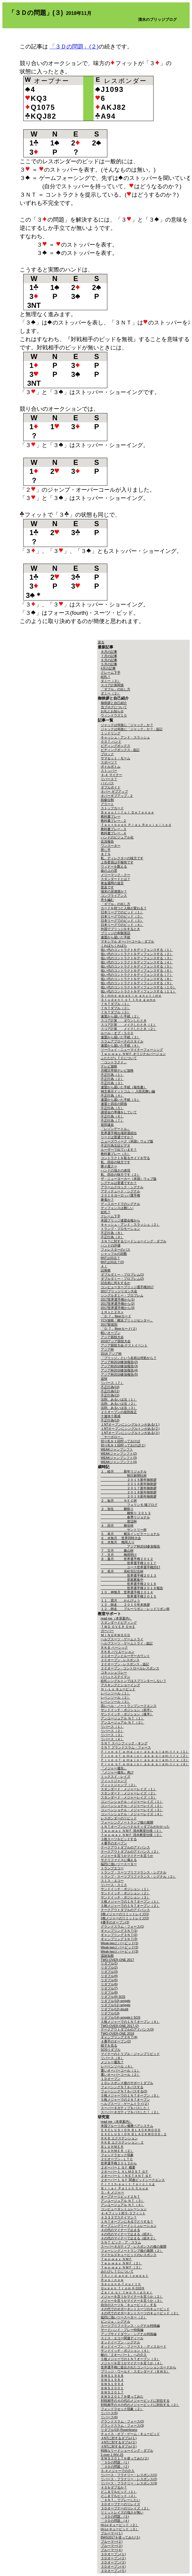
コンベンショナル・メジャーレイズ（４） (132, 1814)
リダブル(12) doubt (114, 2009)
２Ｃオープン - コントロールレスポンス (130, 1668)
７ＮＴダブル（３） (115, 1012)
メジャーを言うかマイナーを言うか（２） (132, 2296)
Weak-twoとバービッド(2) (119, 1947)
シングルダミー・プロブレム (122, 1295)
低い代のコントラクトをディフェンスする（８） (137, 979)
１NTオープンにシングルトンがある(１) (130, 1424)
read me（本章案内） (116, 1618)
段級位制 (107, 800)
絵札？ (106, 676)
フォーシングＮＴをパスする (122, 2087)
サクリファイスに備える (119, 1860)
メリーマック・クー (115, 875)
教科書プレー (110, 816)
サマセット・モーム (115, 758)
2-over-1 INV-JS (112, 2454)
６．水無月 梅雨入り (117, 1542)
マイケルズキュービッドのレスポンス (129, 2255)
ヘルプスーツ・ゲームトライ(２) (125, 2103)
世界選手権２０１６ (129, 1584)
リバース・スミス (114, 1885)
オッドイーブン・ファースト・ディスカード (133, 2346)
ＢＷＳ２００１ (112, 2388)
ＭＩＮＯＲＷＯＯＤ (115, 1635)
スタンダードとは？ (115, 879)
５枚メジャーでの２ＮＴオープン (125, 2099)
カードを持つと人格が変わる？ (124, 908)
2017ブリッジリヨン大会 (119, 1291)
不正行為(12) (110, 1395)
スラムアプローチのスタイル (122, 1041)
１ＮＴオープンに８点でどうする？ (127, 2221)
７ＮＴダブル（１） (115, 1004)
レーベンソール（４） (117, 2066)
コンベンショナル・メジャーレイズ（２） (132, 1805)
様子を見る (109, 2045)
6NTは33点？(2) (112, 1262)
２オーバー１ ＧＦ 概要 (118, 2167)
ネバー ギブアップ (114, 791)
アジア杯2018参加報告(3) (119, 1366)
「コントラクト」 (114, 1062)
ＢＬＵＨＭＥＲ (112, 2146)
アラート (107, 804)
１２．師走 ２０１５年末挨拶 (125, 1604)
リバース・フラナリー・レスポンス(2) (129, 2479)
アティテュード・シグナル (120, 1191)
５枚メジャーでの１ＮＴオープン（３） (130, 2359)
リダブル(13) (110, 2013)
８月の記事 (109, 651)
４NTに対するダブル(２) (119, 2442)
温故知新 (107, 1955)
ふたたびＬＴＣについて (119, 1058)
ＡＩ (104, 1266)
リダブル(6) (109, 1984)
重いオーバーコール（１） (120, 2070)
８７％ (106, 854)
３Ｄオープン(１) (113, 2554)
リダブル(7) (109, 1988)
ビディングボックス (115, 745)
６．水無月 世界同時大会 (121, 1538)
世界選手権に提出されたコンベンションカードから (138, 2367)
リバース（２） (112, 1731)
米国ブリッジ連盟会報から (120, 1220)
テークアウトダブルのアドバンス (125, 1847)
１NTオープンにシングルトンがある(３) (130, 1432)
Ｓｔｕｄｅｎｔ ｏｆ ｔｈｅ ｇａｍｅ (128, 999)
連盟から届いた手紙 (115, 937)
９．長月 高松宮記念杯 (122, 1571)
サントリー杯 (124, 1529)
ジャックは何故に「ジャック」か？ (127, 725)
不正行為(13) (110, 1420)
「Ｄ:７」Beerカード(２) (119, 1328)
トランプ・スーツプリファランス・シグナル (133, 1872)
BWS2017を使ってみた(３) (120, 2537)
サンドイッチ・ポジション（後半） (127, 1714)
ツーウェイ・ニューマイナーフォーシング (132, 1049)
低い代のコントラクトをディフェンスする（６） (137, 970)
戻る (101, 642)
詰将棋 (106, 1270)
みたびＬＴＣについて (117, 2271)
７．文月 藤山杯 (117, 1550)
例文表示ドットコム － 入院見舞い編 (128, 1091)
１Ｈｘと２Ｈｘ (112, 1312)
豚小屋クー (109, 1166)
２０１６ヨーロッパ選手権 (120, 1195)
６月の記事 (109, 660)
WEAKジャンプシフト (117, 1449)
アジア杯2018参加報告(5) (119, 1374)
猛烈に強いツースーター (119, 1864)
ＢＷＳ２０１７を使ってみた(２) (125, 2458)
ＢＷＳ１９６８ (112, 2375)
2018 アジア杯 (111, 1353)
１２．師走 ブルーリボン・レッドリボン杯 (135, 1609)
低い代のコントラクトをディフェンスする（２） (137, 954)
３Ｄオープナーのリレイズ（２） (125, 2508)
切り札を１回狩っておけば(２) (123, 1445)
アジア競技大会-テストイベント (124, 1345)
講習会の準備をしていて (119, 1112)
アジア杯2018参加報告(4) (119, 1370)
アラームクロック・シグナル (122, 1187)
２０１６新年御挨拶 (129, 1484)
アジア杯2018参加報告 (130, 1546)
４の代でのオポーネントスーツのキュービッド (135, 2309)
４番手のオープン (114, 1843)
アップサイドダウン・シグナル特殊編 (129, 2334)
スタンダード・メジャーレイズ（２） (129, 1793)
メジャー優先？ (112, 2062)
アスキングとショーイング (120, 1685)
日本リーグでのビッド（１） (122, 912)
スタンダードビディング (119, 1622)
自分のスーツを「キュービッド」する (129, 2305)
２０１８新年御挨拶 (129, 1492)
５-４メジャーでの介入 (118, 2470)
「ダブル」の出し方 (115, 689)
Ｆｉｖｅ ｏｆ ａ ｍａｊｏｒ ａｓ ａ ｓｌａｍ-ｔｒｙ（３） (145, 1760)
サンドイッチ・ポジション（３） (125, 1897)
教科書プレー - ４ (113, 833)
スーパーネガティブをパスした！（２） (130, 2112)
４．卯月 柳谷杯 (117, 1525)
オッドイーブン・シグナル (120, 2342)
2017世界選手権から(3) (118, 1308)
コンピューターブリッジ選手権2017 (127, 1287)
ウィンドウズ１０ (114, 715)
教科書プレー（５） (115, 1153)
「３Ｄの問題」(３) (115, 2516)
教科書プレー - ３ (113, 829)
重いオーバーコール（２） (120, 2074)
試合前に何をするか (115, 1283)
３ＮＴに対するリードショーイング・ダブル (133, 1241)
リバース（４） (112, 1739)
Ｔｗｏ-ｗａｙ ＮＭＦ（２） (121, 2263)
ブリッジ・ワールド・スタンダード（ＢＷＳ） (135, 2371)
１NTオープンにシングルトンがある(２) (130, 1428)
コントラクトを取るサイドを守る (125, 1158)
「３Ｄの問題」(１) (115, 2462)
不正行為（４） (112, 1095)
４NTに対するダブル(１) (119, 2438)
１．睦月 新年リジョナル (124, 1471)
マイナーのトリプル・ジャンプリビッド (130, 2054)
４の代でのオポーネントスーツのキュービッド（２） (140, 2313)
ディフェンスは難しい (117, 1208)
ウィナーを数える (114, 866)
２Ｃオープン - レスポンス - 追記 (125, 1664)
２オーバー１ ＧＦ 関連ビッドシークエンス (133, 2180)
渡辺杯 (119, 1521)
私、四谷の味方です (115, 1162)
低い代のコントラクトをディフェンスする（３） (137, 958)
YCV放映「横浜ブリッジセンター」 (127, 1320)
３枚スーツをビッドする (119, 1839)
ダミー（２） (110, 693)
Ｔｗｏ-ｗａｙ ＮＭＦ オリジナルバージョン (133, 1054)
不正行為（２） (112, 1079)
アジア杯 (107, 1349)
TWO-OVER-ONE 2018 (117, 2033)
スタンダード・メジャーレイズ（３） (129, 1797)
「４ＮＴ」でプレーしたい (120, 2500)
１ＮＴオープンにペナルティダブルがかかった (135, 1826)
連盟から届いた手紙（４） (120, 1045)
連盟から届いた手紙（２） (120, 1016)
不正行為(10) (110, 1387)
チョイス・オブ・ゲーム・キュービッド (130, 2434)
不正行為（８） (112, 1233)
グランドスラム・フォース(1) (122, 1926)
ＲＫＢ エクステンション (119, 2138)
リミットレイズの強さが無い (122, 2512)
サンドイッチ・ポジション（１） (125, 1889)
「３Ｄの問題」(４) (115, 2520)
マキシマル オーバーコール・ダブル (127, 941)
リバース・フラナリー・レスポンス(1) (129, 2475)
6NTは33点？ (110, 1258)
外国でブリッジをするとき (120, 929)
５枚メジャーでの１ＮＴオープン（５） (130, 2095)
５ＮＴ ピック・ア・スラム (121, 2242)
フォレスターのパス (115, 1249)
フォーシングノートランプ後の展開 (127, 1822)
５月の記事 (109, 664)
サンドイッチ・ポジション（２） (125, 1893)
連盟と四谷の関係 (114, 1104)
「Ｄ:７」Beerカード (116, 1316)
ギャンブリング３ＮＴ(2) (119, 1935)
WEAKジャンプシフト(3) (119, 1457)
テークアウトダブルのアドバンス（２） (130, 1851)
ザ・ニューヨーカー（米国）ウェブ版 (129, 1178)
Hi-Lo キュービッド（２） (120, 2525)
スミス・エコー (112, 1880)
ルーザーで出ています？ (119, 1149)
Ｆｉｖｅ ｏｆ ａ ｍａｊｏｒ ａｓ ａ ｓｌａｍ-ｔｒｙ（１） (145, 1751)
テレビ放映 (109, 1066)
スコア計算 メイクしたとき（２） (129, 1029)
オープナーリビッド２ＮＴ (120, 2196)
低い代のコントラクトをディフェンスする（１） (137, 949)
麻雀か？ (107, 1199)
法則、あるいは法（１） (119, 1399)
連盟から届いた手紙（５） (120, 1099)
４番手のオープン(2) (116, 2041)
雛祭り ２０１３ (126, 1513)
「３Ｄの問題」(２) (73, 46)
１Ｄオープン (110, 2078)
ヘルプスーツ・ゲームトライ (122, 1639)
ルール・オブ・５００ (117, 1033)
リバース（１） (112, 1726)
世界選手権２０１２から (119, 2163)
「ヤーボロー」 (112, 1437)
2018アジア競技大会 (116, 1341)
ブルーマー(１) (112, 2533)
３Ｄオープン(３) (113, 2562)
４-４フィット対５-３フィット (123, 2213)
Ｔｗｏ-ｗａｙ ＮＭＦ (116, 2259)
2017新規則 (109, 1324)
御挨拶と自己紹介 (114, 703)
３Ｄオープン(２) (113, 2558)
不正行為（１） (112, 1074)
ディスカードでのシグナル (120, 1203)
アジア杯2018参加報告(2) (119, 1362)
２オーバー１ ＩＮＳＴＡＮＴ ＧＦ (126, 2175)
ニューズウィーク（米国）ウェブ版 (127, 1141)
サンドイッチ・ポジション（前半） (127, 1710)
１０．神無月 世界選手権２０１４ (127, 1592)
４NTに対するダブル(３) (119, 2446)
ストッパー (109, 770)
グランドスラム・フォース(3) (122, 2425)
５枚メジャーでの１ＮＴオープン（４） (130, 2021)
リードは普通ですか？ (117, 1137)
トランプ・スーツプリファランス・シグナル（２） (138, 1876)
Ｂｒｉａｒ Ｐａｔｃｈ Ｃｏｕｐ (124, 2188)
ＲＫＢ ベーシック (114, 1647)
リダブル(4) (109, 1976)
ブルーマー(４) (112, 2550)
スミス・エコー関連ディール (122, 2338)
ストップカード (112, 808)
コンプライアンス (114, 895)
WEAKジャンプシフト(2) (119, 1453)
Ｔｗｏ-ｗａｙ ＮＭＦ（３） (121, 2267)
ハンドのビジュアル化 (117, 837)
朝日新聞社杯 (124, 1475)
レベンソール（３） (115, 1701)
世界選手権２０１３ (129, 1575)
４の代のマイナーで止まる (120, 2230)
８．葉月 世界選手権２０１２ (127, 1559)
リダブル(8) (109, 1992)
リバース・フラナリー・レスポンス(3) (129, 2483)
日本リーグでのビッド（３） (122, 920)
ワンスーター (110, 845)
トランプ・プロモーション (120, 1228)
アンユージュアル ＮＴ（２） (122, 1722)
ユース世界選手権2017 (130, 1567)
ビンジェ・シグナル (115, 2321)
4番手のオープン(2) (115, 1922)
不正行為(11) (110, 1391)
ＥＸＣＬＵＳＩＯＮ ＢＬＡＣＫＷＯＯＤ (131, 2130)
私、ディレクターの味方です (122, 858)
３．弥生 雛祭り (117, 1509)
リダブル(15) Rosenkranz (119, 2429)
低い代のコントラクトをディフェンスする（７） (137, 974)
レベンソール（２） (115, 1697)
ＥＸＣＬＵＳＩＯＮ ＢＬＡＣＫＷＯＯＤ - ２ (134, 2134)
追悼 (104, 1378)
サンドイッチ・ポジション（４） (125, 2350)
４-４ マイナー (112, 775)
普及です (107, 887)
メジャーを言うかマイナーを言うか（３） (132, 2300)
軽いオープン (110, 1333)
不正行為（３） (112, 1083)
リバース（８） (112, 2058)
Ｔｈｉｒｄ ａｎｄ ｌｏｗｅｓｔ (124, 2275)
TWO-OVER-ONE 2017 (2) (120, 2026)
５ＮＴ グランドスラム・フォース (126, 1747)
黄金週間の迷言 (112, 883)
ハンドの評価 (110, 1245)
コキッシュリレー (114, 1672)
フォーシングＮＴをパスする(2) (124, 2091)
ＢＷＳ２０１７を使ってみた (122, 2396)
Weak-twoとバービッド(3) (119, 1951)
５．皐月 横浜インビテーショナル (130, 1534)
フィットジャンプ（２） (119, 1785)
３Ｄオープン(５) (113, 2570)
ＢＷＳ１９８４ (112, 2379)
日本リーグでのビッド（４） (122, 924)
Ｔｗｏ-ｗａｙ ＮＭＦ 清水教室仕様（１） (131, 1830)
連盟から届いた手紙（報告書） (124, 1087)
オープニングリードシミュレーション (129, 2225)
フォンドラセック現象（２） (122, 2409)
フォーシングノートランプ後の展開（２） (132, 2250)
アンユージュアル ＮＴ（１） (122, 1718)
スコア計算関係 (112, 685)
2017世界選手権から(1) (118, 1299)
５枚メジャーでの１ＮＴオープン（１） (130, 1901)
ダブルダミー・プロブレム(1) (122, 1274)
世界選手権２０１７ (129, 1563)
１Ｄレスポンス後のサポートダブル (127, 2083)
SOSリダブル (111, 2049)
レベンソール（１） (115, 1693)
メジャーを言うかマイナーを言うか (127, 1855)
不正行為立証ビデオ (115, 1145)
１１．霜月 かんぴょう (120, 1600)
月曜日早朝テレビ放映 (117, 1070)
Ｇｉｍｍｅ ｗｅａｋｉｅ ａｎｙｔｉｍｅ (131, 995)
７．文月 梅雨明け (119, 1554)
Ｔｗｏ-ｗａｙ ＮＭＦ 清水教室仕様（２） (131, 1835)
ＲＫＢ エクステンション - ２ (122, 2142)
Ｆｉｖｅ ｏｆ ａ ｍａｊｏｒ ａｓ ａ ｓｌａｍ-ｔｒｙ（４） (145, 1764)
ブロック (107, 754)
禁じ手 (106, 850)
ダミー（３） (110, 681)
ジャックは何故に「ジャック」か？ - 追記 (131, 729)
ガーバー (107, 1631)
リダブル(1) (109, 1963)
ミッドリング (110, 733)
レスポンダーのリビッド (119, 1818)
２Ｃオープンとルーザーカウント (125, 1656)
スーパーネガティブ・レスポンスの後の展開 (133, 2246)
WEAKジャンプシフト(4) (119, 1462)
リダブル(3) (109, 1971)
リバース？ (109, 779)
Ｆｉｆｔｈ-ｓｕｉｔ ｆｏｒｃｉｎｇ (128, 2184)
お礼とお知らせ (112, 711)
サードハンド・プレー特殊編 (122, 2330)
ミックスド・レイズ (115, 1776)
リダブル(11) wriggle (116, 2005)
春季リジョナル (125, 1517)
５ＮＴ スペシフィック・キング (124, 1743)
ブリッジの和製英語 (115, 933)
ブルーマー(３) (112, 2545)
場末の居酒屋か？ (114, 891)
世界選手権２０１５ (129, 1596)
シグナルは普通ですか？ (119, 1183)
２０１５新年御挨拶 (129, 1479)
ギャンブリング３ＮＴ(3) (119, 1939)
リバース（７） (112, 1383)
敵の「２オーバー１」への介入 (124, 2355)
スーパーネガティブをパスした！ (125, 2108)
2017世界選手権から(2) (118, 1303)
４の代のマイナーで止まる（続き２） (129, 2238)
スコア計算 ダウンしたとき (124, 1020)
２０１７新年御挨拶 (129, 1488)
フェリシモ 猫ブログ (129, 1504)
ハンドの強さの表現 (115, 1170)
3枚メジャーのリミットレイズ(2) (125, 1918)
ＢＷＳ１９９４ (112, 2384)
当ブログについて (114, 707)
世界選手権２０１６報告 (132, 1588)
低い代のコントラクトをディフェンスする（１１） (138, 991)
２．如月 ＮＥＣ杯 (119, 1500)
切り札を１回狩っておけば (120, 1441)
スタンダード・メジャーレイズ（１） (129, 1789)
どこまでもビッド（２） (119, 2495)
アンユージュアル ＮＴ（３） (122, 2200)
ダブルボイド (110, 787)
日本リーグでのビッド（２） (122, 916)
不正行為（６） (112, 1116)
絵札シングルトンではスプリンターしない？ (133, 1681)
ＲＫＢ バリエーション (117, 1651)
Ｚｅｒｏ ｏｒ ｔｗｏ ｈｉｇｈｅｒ (127, 2292)
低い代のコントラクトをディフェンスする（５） (137, 966)
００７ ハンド (111, 741)
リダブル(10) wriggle (116, 2001)
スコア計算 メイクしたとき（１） (129, 1024)
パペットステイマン (115, 1676)
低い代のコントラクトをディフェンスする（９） (137, 983)
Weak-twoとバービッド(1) (119, 1943)
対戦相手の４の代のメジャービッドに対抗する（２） (140, 2404)
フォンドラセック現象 (117, 2155)
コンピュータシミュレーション (124, 2209)
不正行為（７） (112, 1120)
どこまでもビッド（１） (119, 2491)
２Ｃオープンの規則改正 (119, 1412)
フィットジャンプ (114, 1780)
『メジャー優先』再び (117, 1772)
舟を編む (107, 899)
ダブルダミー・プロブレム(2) (122, 1278)
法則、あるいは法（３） (119, 1407)
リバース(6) (109, 2417)
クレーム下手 (110, 672)
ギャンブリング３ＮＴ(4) (119, 2037)
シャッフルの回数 (114, 1253)
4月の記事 (108, 668)
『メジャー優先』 (114, 1768)
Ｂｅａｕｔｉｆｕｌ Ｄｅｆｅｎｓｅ (127, 812)
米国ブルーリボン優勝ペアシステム (127, 2125)
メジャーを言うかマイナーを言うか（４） (132, 2363)
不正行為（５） (112, 1108)
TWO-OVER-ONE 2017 (117, 1960)
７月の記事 (109, 656)
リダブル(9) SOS (113, 1996)
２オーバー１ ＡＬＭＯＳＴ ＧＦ (124, 2171)
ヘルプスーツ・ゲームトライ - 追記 (127, 1643)
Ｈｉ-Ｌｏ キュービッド (118, 1689)
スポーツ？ (109, 762)
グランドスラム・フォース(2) (122, 2421)
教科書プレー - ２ (113, 820)
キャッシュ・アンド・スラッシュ (125, 737)
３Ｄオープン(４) (113, 2566)
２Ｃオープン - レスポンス (120, 1660)
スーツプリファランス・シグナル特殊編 (130, 2325)
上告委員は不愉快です (117, 862)
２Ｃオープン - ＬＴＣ (117, 2159)
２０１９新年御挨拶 (129, 1496)
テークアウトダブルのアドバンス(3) (127, 2029)
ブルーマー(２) (112, 2541)
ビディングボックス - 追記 (120, 750)
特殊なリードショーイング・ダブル (127, 2450)
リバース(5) (109, 2413)
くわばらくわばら (114, 945)
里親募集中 (122, 1579)
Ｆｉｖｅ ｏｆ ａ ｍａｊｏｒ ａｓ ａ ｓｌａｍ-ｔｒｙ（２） (145, 1755)
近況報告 (107, 841)
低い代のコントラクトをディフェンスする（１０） (138, 987)
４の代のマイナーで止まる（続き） (127, 2234)
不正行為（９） (112, 1237)
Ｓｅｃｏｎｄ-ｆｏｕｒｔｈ (121, 2284)
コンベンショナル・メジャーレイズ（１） (132, 1801)
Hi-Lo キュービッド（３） (120, 2529)
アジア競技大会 (112, 1337)
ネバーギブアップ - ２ (117, 795)
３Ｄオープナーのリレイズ (120, 2504)
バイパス (107, 783)
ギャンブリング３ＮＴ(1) (119, 1930)
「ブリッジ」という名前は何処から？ (129, 1358)
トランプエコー (112, 1868)
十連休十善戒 (110, 1416)
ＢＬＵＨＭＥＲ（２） (117, 2150)
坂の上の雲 (109, 870)
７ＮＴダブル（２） (115, 1008)
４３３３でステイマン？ (119, 2217)
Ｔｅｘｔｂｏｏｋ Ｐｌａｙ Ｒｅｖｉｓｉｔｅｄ (136, 825)
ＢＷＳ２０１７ (112, 2392)
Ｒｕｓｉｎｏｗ (112, 2280)
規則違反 (107, 1124)
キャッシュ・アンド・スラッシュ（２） (130, 1224)
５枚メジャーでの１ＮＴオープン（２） (130, 1905)
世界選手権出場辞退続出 (119, 1133)
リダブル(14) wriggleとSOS (120, 2017)
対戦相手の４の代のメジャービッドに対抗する (135, 2400)
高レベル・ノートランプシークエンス (129, 1706)
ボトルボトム (110, 766)
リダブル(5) (109, 1980)
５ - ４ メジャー (112, 2192)
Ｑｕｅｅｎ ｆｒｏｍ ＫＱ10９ (123, 2288)
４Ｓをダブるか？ (114, 2487)
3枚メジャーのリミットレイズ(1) (125, 1914)
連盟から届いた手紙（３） (120, 1037)
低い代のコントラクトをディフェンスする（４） (137, 962)
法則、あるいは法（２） (119, 1403)
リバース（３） (112, 1735)
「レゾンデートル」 (115, 1129)
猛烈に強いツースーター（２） (124, 2317)
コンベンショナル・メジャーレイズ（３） (132, 1810)
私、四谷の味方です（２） (120, 1174)
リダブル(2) (109, 1967)
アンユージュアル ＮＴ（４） (122, 2205)
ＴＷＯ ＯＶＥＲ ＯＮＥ (118, 1626)
